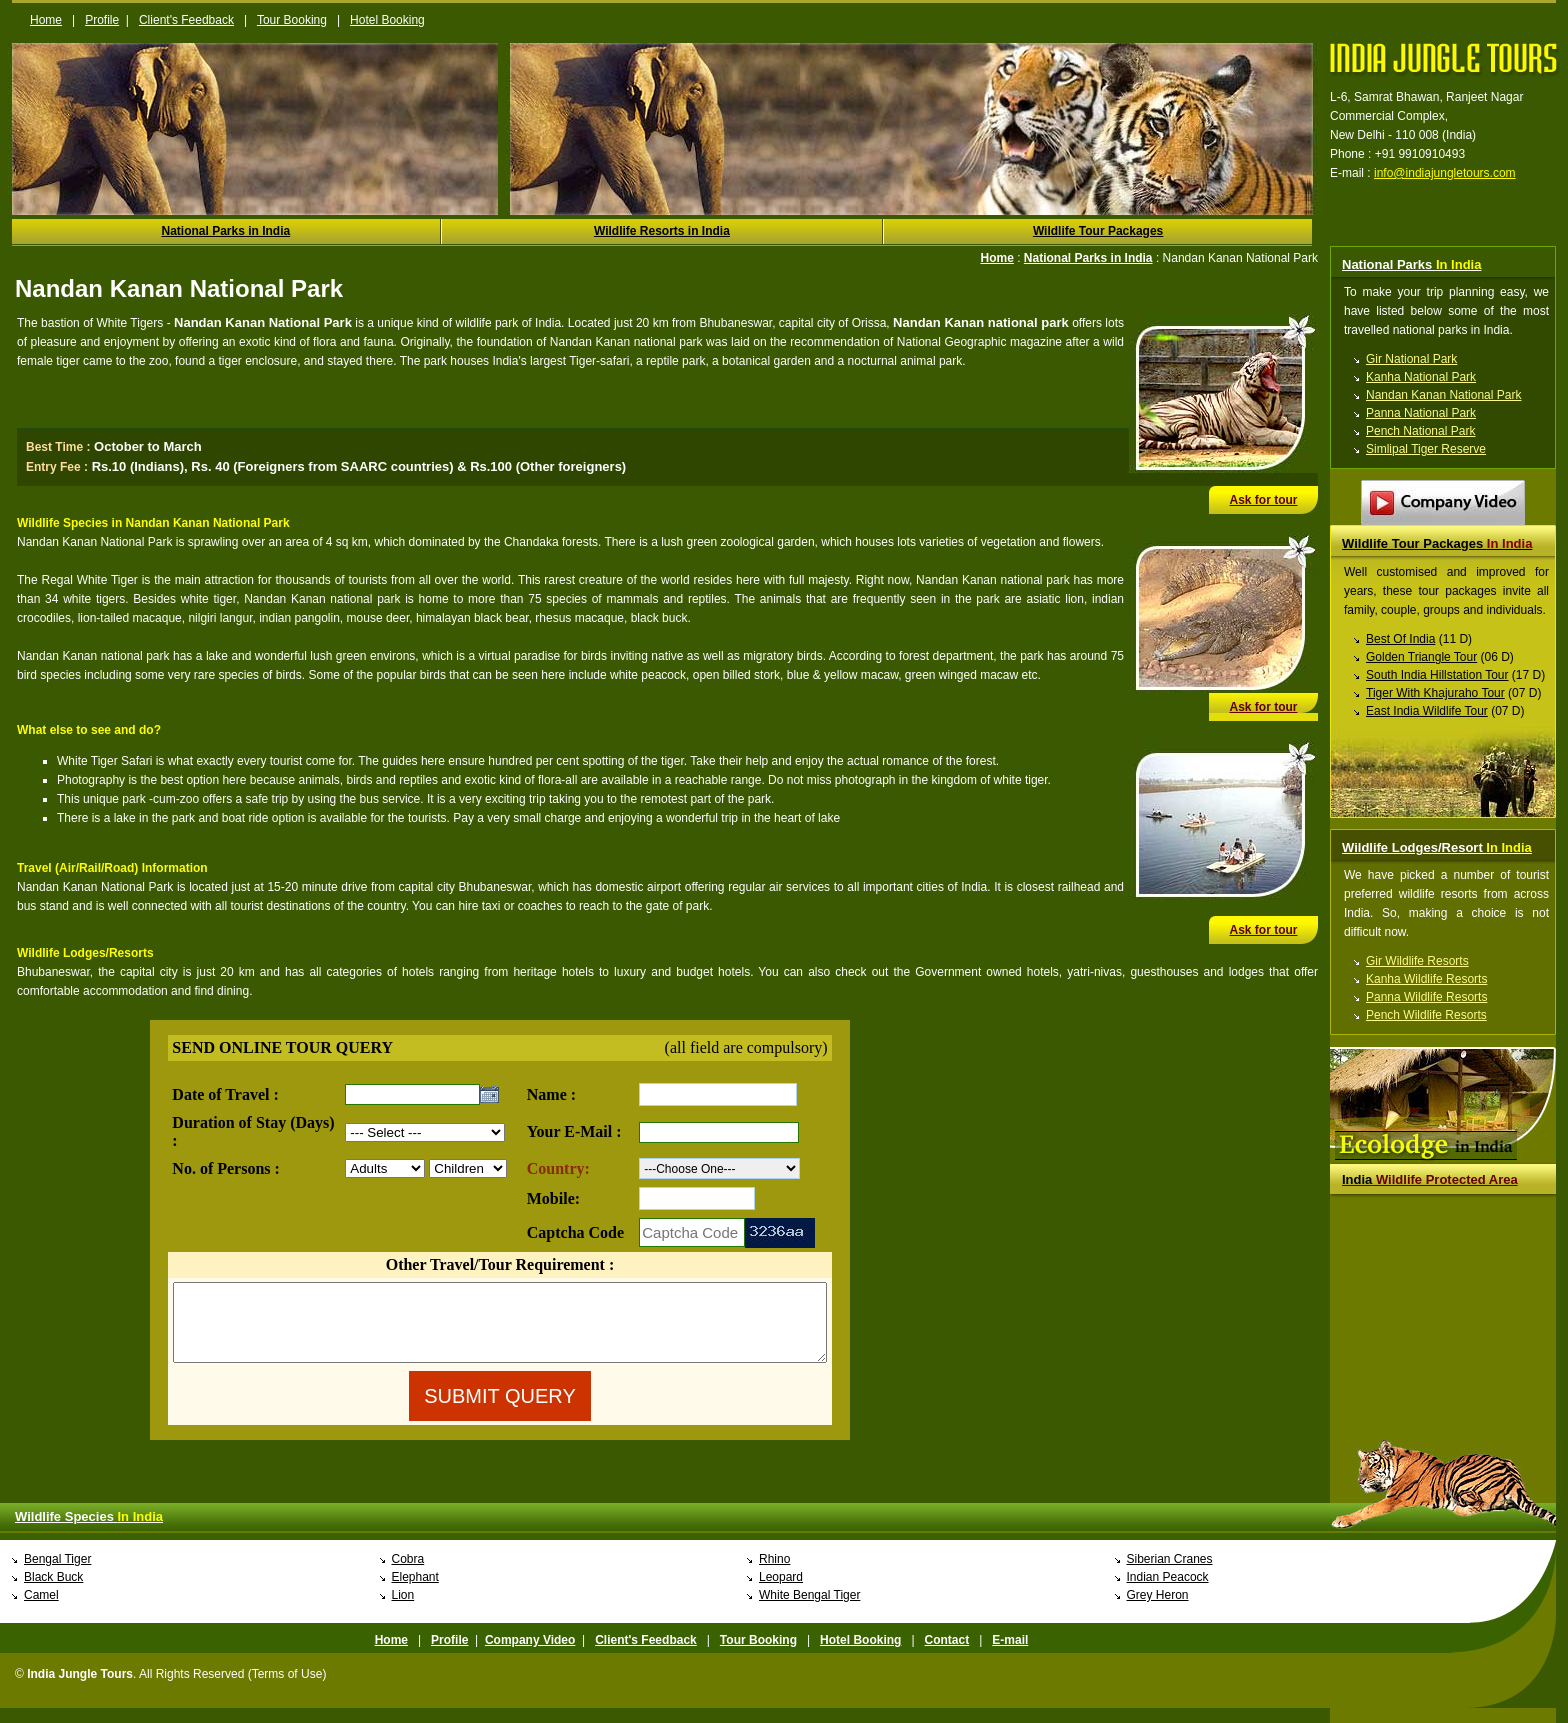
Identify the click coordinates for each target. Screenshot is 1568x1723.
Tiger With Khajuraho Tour (1435, 693)
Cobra (408, 1574)
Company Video (530, 1655)
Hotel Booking (387, 20)
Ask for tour (1263, 500)
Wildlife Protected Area (1430, 1179)
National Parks (1411, 264)
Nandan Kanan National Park (1443, 395)
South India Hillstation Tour (1437, 675)
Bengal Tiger (57, 1574)
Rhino (774, 1574)
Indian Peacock (1168, 1592)
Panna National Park (1421, 413)
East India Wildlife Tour (1427, 711)
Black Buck (53, 1592)
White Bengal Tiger (809, 1610)
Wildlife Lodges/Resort (1437, 847)
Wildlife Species (89, 1531)
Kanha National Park (1421, 377)
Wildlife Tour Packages (1098, 231)
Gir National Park (1411, 359)
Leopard (781, 1592)
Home (46, 20)
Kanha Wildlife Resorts (1426, 979)
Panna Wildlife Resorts (1426, 997)
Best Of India (1400, 639)
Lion (403, 1610)
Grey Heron (1158, 1610)
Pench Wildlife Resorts (1426, 1015)
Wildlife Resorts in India (662, 231)
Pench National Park (1420, 431)
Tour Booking (292, 20)
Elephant (415, 1592)
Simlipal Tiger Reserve (1426, 449)
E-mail (1010, 1655)
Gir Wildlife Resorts (1417, 961)
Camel (41, 1610)
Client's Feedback (186, 20)
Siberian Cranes (1170, 1574)
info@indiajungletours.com (1445, 173)
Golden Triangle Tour (1421, 657)
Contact (947, 1655)
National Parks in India (225, 231)
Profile (102, 20)
